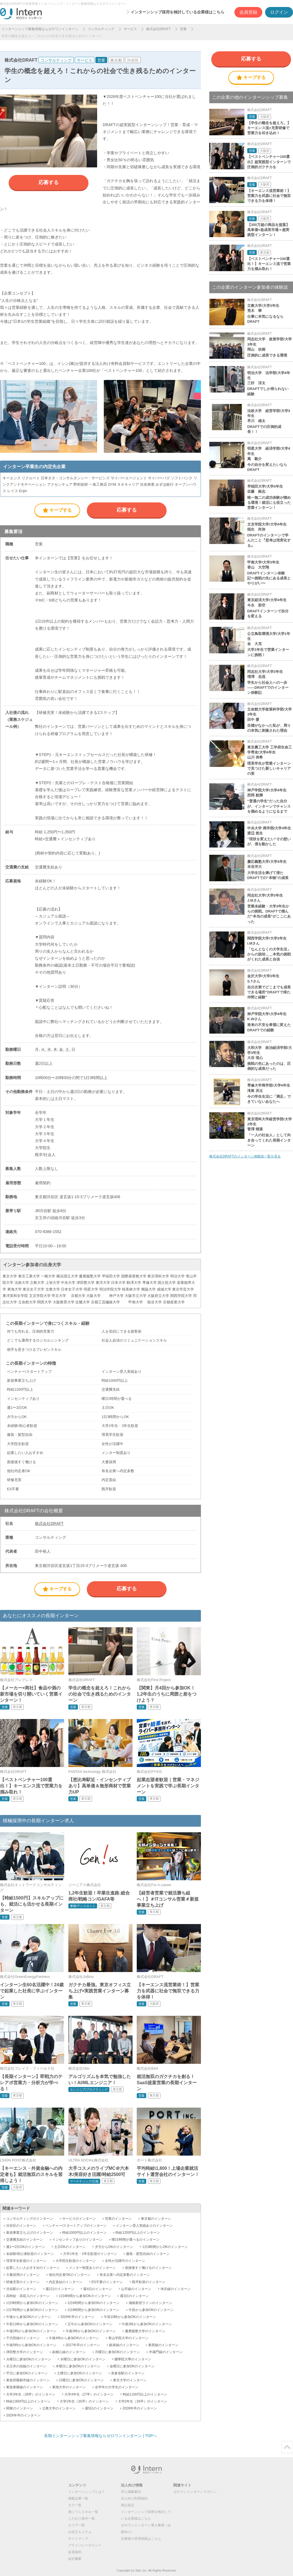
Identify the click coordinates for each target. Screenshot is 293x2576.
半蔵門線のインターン (165, 2352)
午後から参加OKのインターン (28, 2317)
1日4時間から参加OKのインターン (85, 2296)
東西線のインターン (163, 2345)
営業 (183, 29)
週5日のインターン (99, 2408)
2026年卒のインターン (23, 2415)
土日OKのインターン (70, 2247)
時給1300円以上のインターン (28, 2401)
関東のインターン (19, 2408)
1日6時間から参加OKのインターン (94, 2303)
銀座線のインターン (124, 2345)
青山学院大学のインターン (128, 2338)
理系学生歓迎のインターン (26, 2261)
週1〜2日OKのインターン (25, 2247)
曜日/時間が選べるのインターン (135, 2240)
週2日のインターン (59, 2289)
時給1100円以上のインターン (145, 2394)
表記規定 (127, 2505)
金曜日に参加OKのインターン (132, 2366)
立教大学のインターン (59, 2408)
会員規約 (74, 2552)
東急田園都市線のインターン (28, 2380)
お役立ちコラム (80, 2532)
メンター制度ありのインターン (92, 2268)
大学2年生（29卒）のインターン (142, 2401)
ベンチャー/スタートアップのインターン (76, 2226)
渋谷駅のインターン (21, 2289)
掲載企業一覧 (78, 2498)
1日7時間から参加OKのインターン (32, 2310)
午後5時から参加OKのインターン (31, 2345)
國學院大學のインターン (132, 2359)
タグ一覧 (74, 2505)
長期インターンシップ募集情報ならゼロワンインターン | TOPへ (100, 2435)
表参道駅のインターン (128, 2373)
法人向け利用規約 (134, 2498)
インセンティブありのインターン (77, 2240)
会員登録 (248, 12)
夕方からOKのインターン (114, 2247)
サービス (130, 29)
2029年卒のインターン (77, 2317)
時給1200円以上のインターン (138, 2233)
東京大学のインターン (129, 2380)
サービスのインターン (79, 2219)
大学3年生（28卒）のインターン (30, 2394)
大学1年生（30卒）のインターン (84, 2401)
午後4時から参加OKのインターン (74, 2338)
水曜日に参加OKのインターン (82, 2359)
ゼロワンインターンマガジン (195, 2492)
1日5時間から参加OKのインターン (32, 2303)
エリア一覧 (76, 2525)
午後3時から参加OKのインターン (91, 2331)
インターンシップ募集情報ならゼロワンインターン (39, 29)
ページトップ (287, 2447)
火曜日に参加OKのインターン (28, 2359)
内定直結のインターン (65, 2282)
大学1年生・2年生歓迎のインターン (90, 2254)
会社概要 (74, 2559)
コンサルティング (101, 29)
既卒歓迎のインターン (148, 2282)
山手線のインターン (136, 2289)
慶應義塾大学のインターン (145, 2331)
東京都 (116, 60)
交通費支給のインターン (24, 2240)
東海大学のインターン (69, 2387)
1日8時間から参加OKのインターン (94, 2310)
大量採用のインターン (23, 2275)
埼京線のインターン (175, 2289)
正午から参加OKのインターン (90, 2324)
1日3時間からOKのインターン (165, 2247)
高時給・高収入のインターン (28, 2296)
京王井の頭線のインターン (26, 2366)
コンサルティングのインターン (29, 2219)
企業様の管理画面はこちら (141, 2539)
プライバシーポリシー (85, 2545)
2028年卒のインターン (140, 2408)
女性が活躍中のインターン (125, 2261)
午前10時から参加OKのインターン (130, 2317)
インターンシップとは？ (86, 2492)
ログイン (279, 12)
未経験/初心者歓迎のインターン (30, 2254)
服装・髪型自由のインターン (148, 2254)
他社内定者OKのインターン (69, 2275)
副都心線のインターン (69, 2352)
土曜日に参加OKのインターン (79, 2373)
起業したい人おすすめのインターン (33, 2268)
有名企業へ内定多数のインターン (125, 2275)
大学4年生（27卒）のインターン (89, 2394)
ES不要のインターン (107, 2282)
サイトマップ (78, 2539)
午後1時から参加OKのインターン (147, 2324)
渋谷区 (133, 60)
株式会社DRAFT (158, 29)
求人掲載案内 (131, 2492)
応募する (49, 182)
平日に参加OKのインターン (27, 2373)
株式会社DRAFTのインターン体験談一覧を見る (245, 1156)
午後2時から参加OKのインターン (31, 2331)
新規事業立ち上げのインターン (29, 2233)
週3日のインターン (134, 2296)
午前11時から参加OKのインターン (32, 2324)
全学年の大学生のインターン (116, 2387)
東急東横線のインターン (24, 2387)
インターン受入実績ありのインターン (144, 2226)
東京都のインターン (156, 2219)
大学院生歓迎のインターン (76, 2261)
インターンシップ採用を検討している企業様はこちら (177, 12)
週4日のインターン (97, 2289)
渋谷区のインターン (21, 2226)
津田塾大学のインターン (24, 2352)
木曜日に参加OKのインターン (78, 2366)
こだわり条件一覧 (81, 2518)
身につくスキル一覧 (83, 2512)
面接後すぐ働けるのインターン (148, 2268)
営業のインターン (118, 2219)
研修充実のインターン (23, 2282)
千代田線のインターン (23, 2338)
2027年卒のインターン (83, 2345)
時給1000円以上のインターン (84, 2233)
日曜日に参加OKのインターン (81, 2380)
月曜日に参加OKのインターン (117, 2352)
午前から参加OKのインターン (151, 2310)
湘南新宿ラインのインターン (150, 2303)
